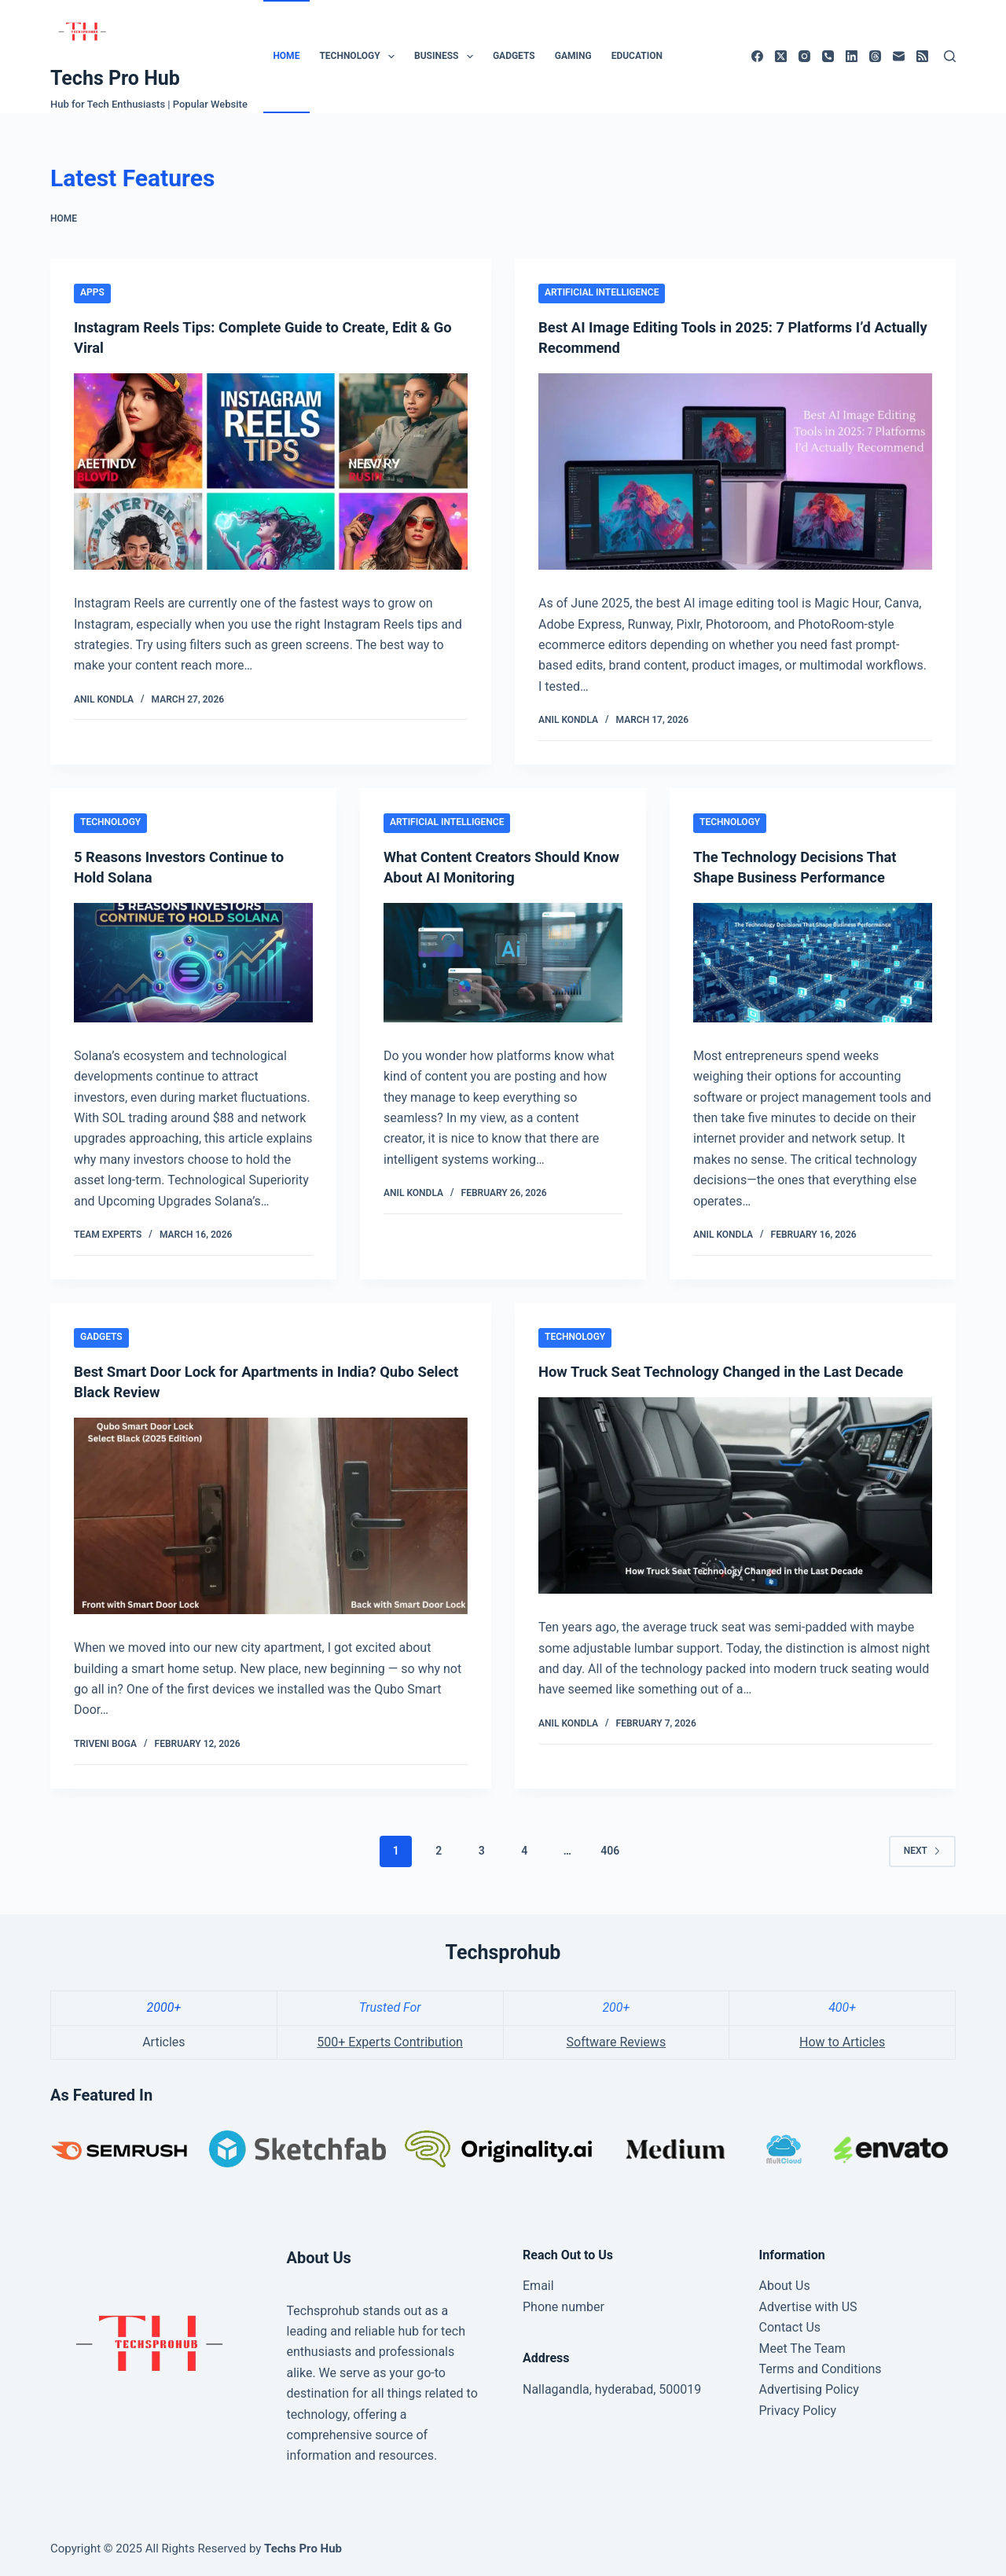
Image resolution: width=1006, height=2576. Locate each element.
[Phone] (828, 56)
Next (922, 1850)
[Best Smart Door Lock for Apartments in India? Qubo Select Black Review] (271, 1516)
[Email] (899, 56)
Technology (360, 56)
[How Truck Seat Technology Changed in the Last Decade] (735, 1516)
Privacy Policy (798, 2410)
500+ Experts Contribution (390, 2042)
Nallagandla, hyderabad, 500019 (612, 2389)
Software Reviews (616, 2042)
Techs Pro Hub (115, 78)
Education (637, 55)
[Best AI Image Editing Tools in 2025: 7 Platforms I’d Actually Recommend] (735, 472)
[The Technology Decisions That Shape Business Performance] (812, 962)
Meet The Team (802, 2348)
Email (538, 2285)
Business (446, 56)
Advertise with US (808, 2306)
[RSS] (922, 56)
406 (609, 1850)
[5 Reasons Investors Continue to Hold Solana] (193, 962)
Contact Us (790, 2327)
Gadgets (514, 55)
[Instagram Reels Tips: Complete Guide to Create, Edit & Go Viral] (271, 472)
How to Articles (842, 2042)
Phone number (563, 2306)
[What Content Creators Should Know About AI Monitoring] (503, 962)
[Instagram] (804, 56)
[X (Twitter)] (781, 56)
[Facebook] (757, 56)
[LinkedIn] (851, 56)
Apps (92, 292)
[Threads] (875, 56)
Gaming (573, 55)
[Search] (950, 56)
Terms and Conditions (820, 2368)
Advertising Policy (809, 2389)
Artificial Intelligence (602, 292)
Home (286, 55)
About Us (784, 2285)
